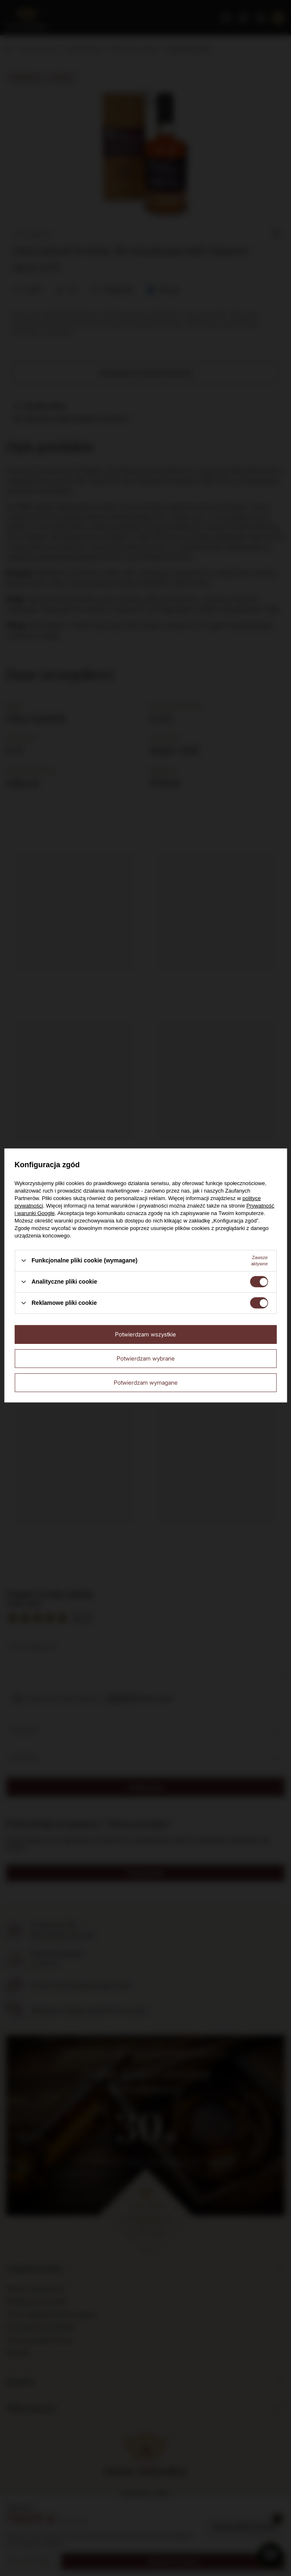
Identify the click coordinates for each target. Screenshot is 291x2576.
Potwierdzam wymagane (146, 1382)
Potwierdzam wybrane (146, 1358)
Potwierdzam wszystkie (145, 1334)
